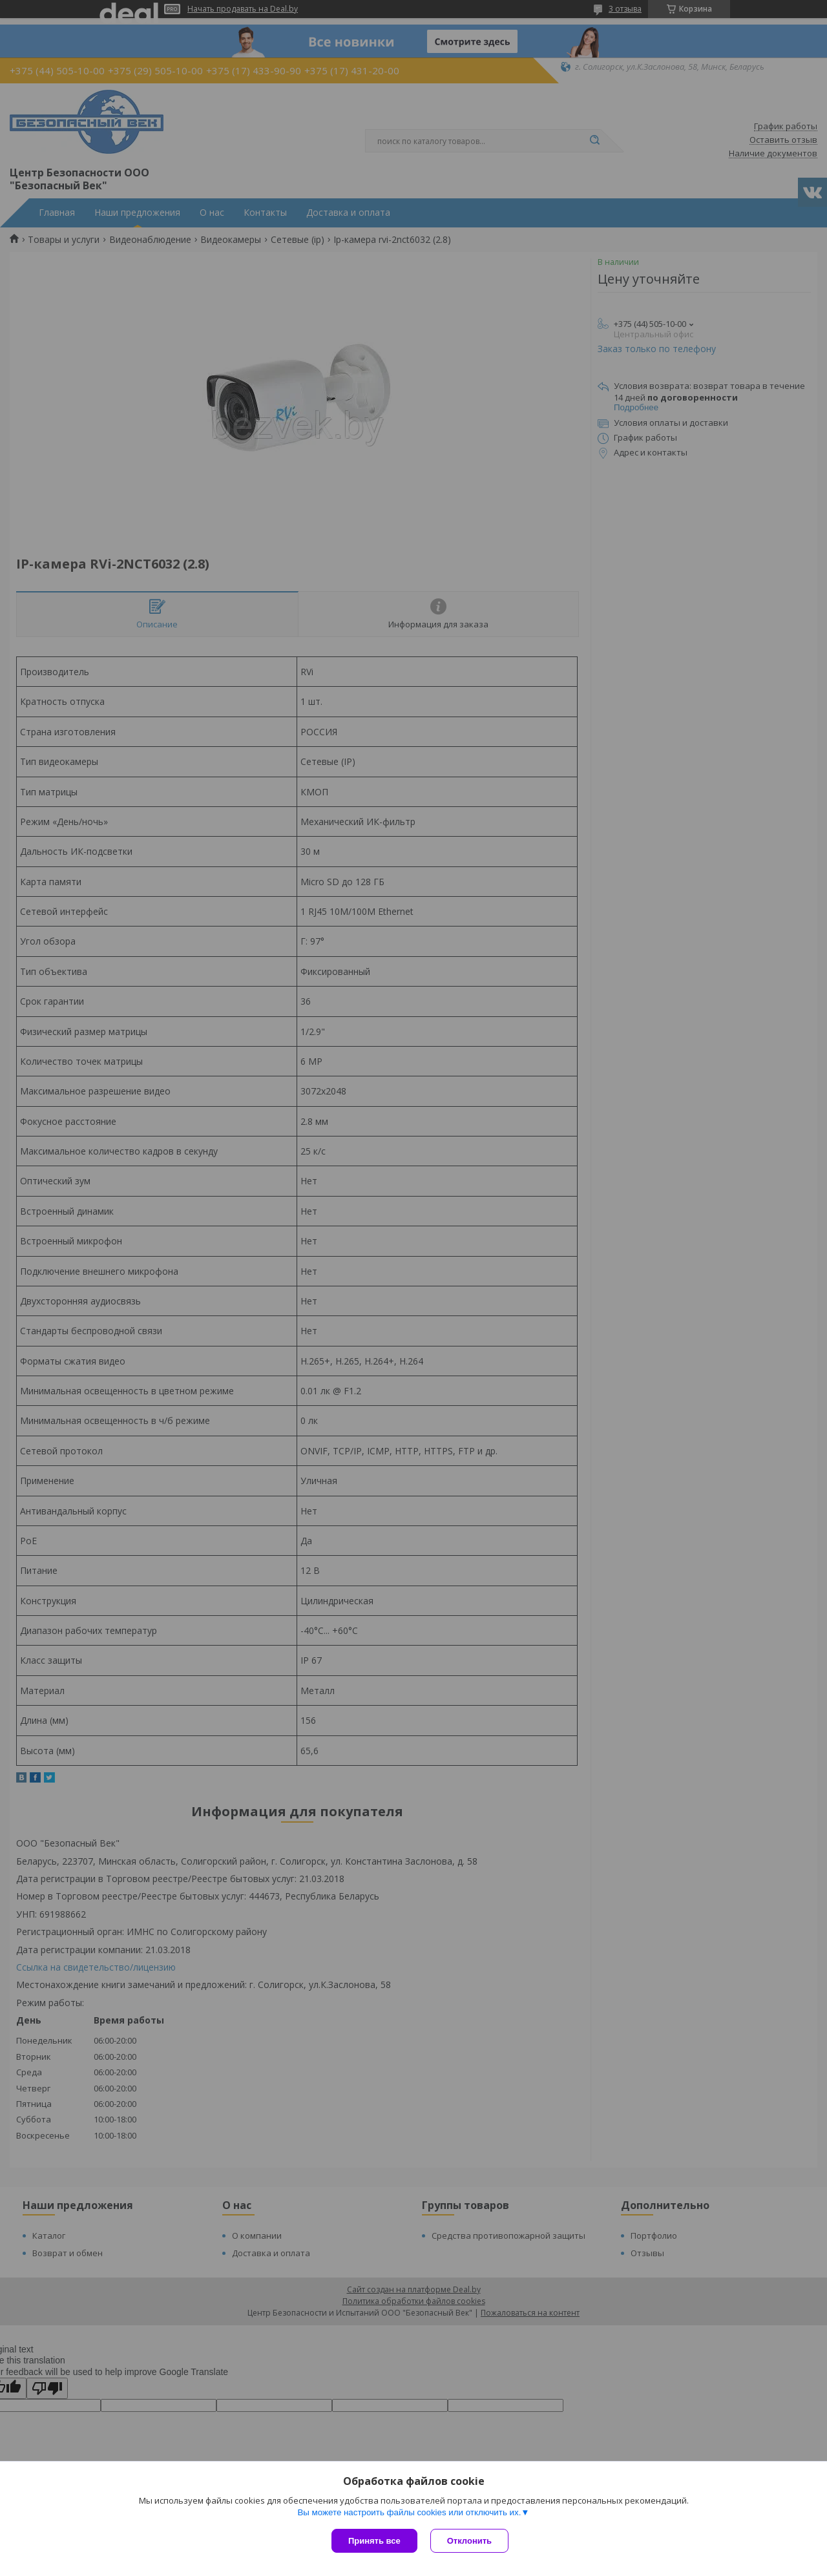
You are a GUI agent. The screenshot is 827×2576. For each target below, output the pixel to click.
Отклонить (469, 2541)
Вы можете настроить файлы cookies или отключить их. (409, 2512)
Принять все (374, 2541)
